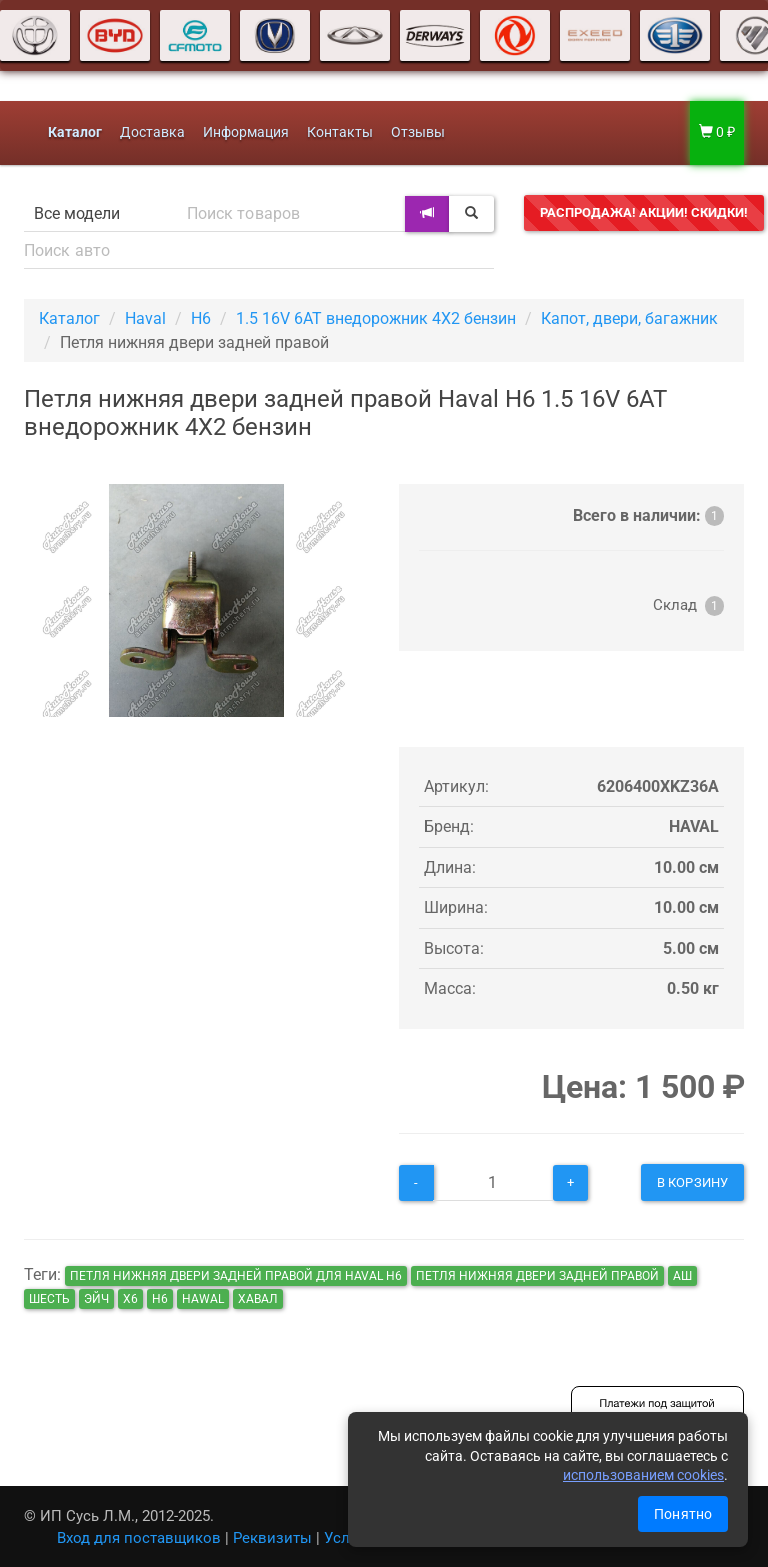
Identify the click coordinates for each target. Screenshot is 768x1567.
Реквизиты (272, 1538)
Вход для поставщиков (139, 1538)
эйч (96, 1299)
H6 (201, 318)
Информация (246, 132)
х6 (130, 1299)
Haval (145, 318)
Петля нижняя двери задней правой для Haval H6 (236, 1276)
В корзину (692, 1182)
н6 (160, 1299)
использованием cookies (643, 1475)
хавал (258, 1299)
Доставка (152, 132)
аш (682, 1276)
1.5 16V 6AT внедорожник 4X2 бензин (376, 318)
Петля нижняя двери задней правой (537, 1276)
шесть (49, 1299)
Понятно (683, 1514)
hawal (203, 1299)
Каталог (69, 318)
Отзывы (418, 132)
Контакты (340, 132)
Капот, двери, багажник (629, 318)
